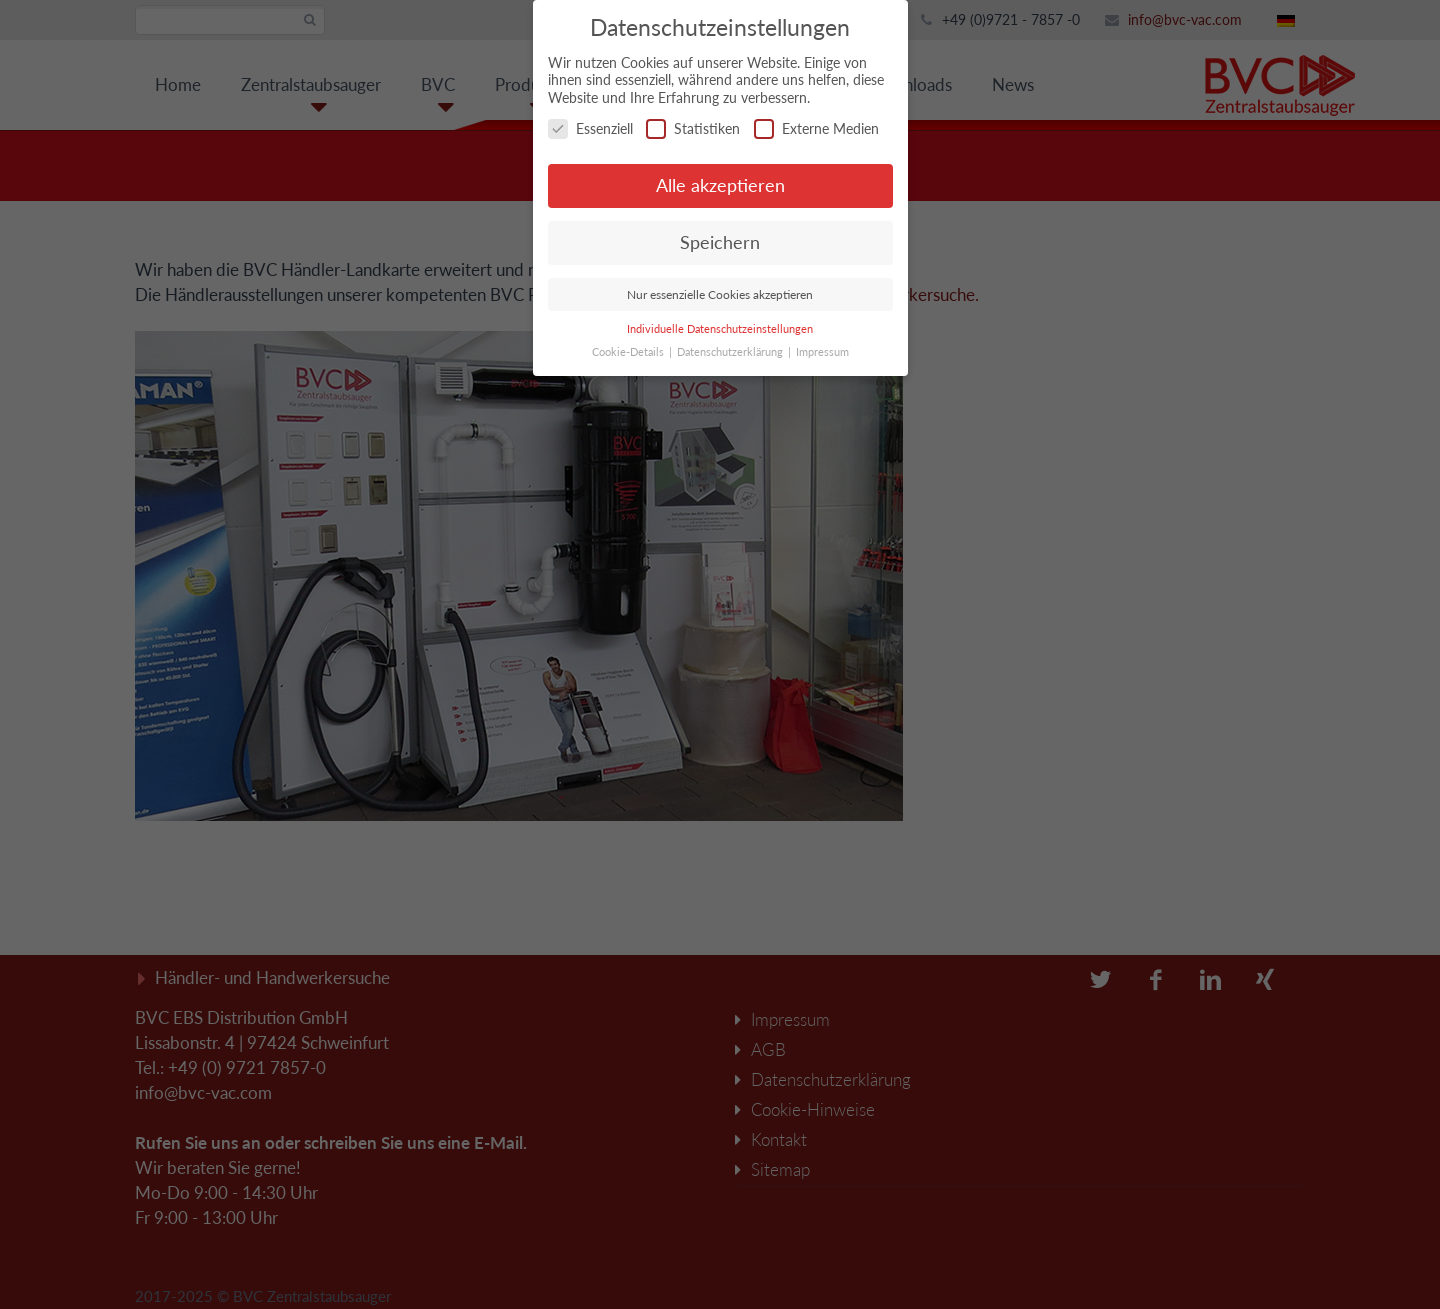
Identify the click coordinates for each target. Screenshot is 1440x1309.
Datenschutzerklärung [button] (731, 352)
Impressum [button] (822, 352)
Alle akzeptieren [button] (720, 185)
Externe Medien (816, 128)
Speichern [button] (720, 242)
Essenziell (590, 128)
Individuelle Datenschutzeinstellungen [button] (720, 329)
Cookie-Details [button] (629, 352)
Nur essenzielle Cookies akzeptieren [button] (720, 294)
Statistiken (693, 128)
